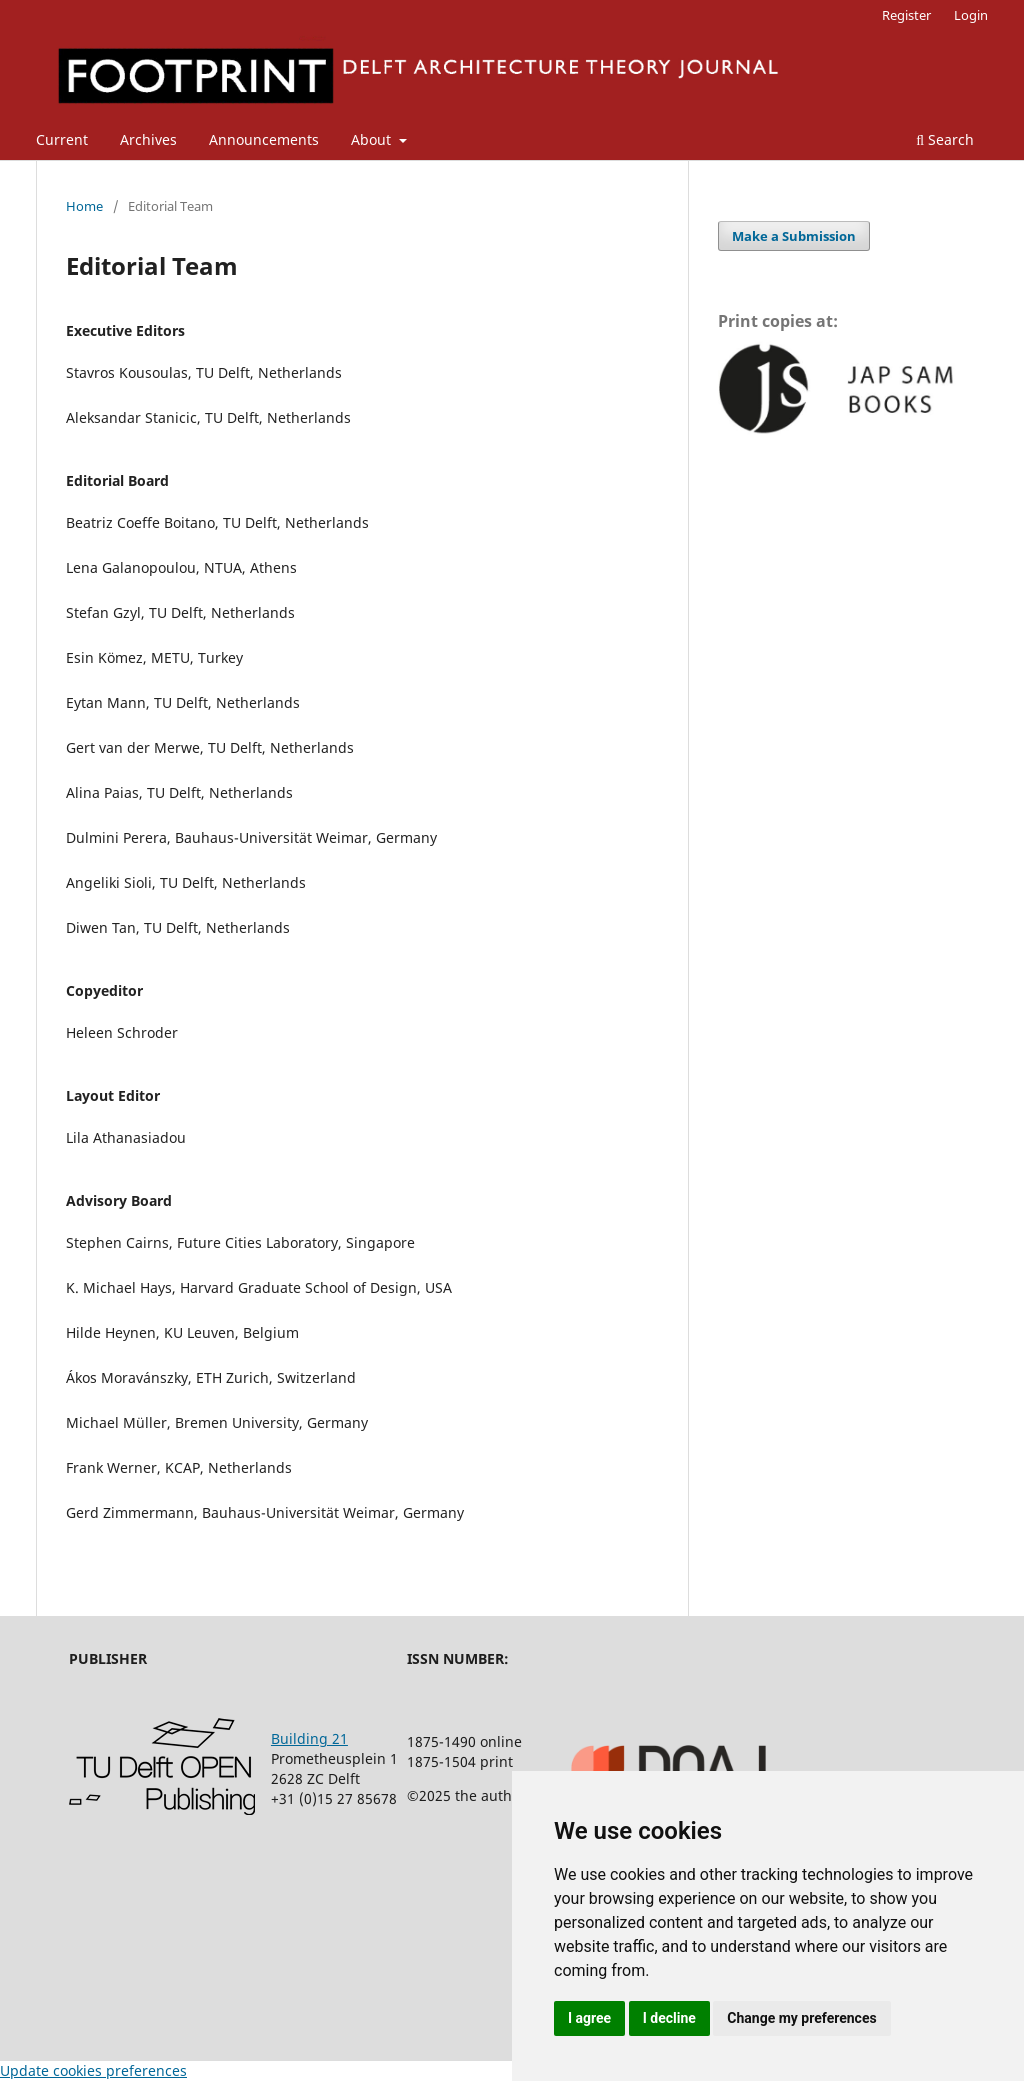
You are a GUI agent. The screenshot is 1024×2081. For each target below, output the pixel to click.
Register (906, 15)
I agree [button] (589, 2018)
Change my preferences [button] (801, 2018)
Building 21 (309, 1738)
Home (84, 206)
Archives (148, 139)
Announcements (264, 139)
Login (971, 15)
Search (945, 139)
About (373, 139)
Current (62, 139)
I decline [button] (669, 2018)
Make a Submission (794, 236)
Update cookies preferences (93, 2070)
